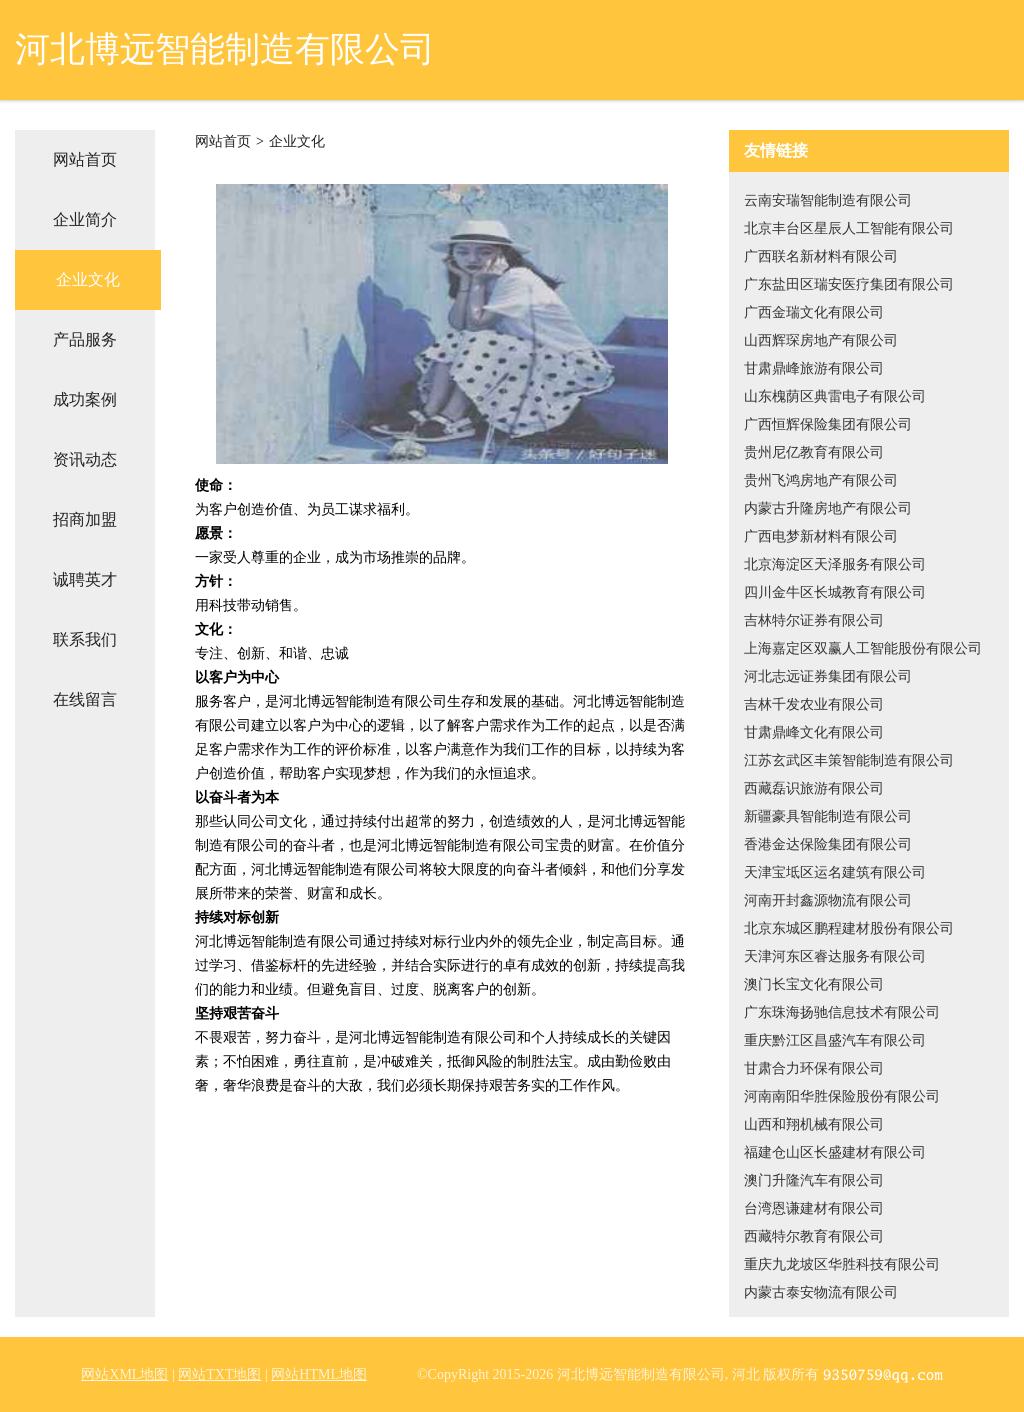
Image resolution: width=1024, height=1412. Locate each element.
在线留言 (85, 699)
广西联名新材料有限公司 (821, 256)
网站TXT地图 (219, 1374)
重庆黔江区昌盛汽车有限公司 (835, 1040)
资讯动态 (85, 459)
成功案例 (85, 399)
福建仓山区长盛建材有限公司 (835, 1152)
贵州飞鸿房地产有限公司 (821, 480)
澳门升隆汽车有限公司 (814, 1180)
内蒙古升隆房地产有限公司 (828, 508)
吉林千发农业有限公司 (814, 704)
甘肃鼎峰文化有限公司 (814, 732)
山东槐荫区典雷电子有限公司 (835, 396)
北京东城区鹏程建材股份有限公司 (849, 928)
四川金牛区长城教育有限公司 (835, 592)
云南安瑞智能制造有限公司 (828, 200)
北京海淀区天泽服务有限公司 (835, 564)
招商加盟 (85, 519)
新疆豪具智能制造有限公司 (828, 816)
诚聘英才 (85, 579)
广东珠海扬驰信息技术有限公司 (842, 1012)
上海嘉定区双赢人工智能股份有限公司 (863, 648)
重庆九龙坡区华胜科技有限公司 (842, 1264)
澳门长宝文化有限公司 (814, 984)
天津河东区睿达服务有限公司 (835, 956)
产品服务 (85, 339)
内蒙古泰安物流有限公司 (821, 1292)
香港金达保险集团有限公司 (828, 844)
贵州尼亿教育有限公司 (814, 452)
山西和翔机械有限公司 (814, 1124)
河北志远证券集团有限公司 (828, 676)
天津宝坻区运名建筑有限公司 (835, 872)
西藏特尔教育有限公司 (814, 1236)
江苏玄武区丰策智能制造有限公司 (849, 760)
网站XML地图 (124, 1374)
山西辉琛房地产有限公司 (821, 340)
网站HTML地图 (319, 1374)
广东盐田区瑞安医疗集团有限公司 (849, 284)
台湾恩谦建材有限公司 (814, 1208)
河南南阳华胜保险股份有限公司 (842, 1096)
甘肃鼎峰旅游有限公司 (814, 368)
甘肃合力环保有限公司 (814, 1068)
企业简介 (85, 219)
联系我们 (85, 639)
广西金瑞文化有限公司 (814, 312)
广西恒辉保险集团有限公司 (828, 424)
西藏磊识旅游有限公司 (814, 788)
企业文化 (88, 279)
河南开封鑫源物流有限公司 (828, 900)
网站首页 (85, 159)
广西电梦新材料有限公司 (821, 536)
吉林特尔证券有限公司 (814, 620)
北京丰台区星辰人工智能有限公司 (849, 228)
